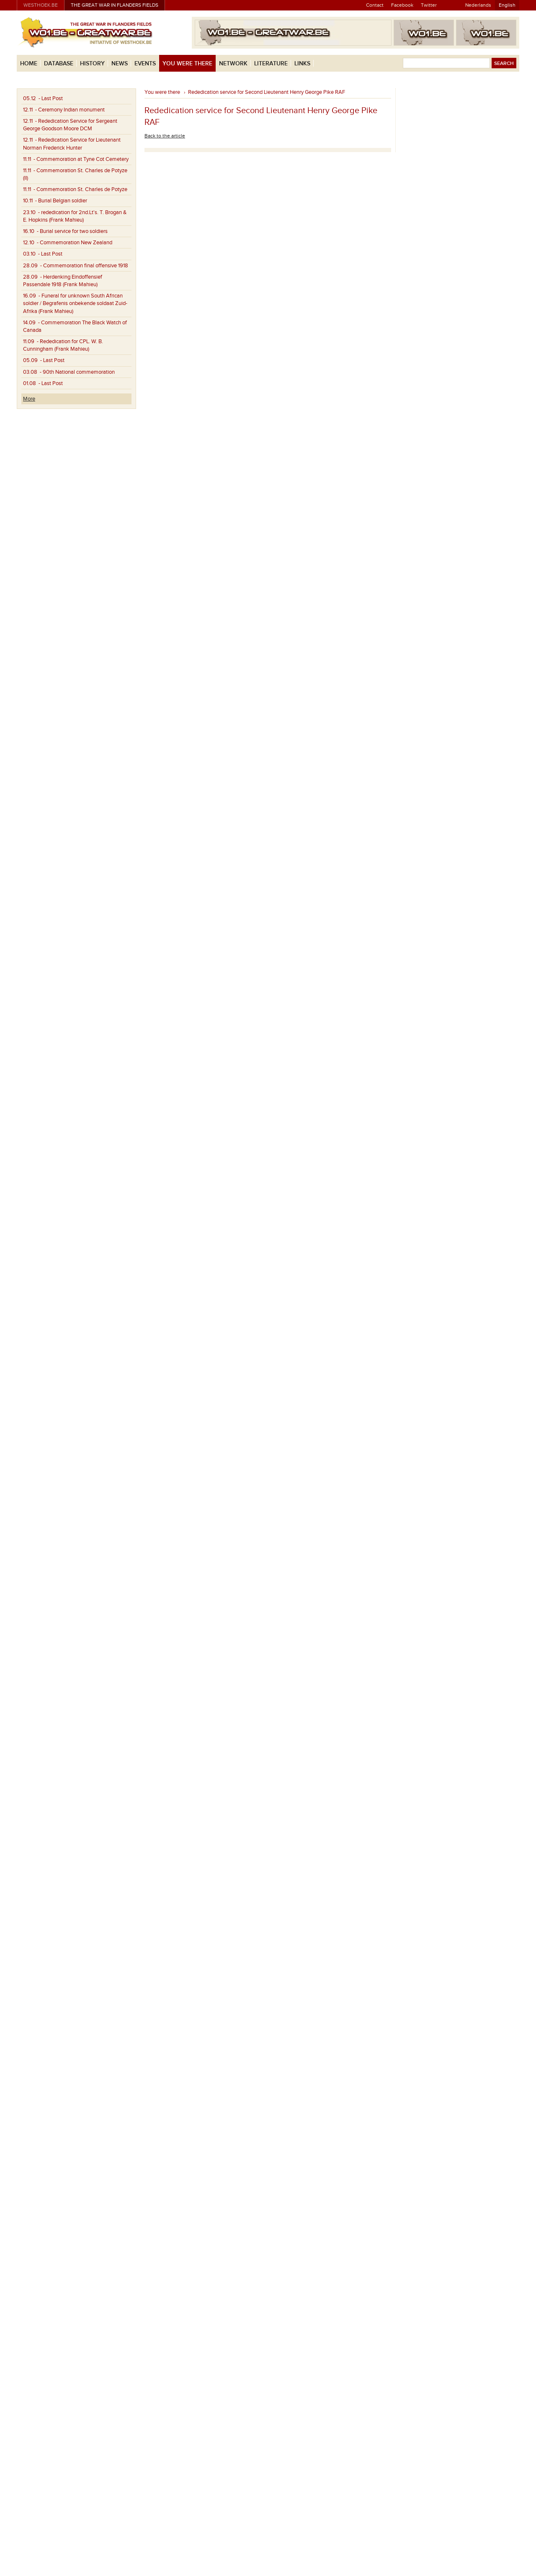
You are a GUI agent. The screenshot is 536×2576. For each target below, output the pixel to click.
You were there (187, 63)
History (92, 63)
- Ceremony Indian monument (64, 109)
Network (233, 63)
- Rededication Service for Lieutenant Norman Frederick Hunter (72, 144)
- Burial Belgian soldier (55, 200)
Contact (375, 5)
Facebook (402, 5)
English (507, 5)
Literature (271, 63)
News (119, 63)
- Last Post (43, 98)
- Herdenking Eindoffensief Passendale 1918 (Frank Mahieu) (62, 281)
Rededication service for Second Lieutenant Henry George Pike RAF (266, 92)
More (29, 399)
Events (145, 63)
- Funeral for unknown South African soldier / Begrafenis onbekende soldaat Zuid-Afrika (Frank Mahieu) (75, 303)
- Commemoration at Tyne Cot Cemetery (76, 159)
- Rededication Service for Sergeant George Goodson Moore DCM (70, 125)
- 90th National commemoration (69, 372)
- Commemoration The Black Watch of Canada (75, 326)
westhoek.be (40, 5)
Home (28, 63)
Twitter (429, 5)
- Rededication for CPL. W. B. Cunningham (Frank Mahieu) (63, 345)
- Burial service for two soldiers (65, 231)
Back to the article (164, 136)
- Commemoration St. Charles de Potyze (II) (75, 174)
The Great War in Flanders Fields (114, 5)
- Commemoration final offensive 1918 (75, 265)
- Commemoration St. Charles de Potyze (75, 189)
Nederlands (478, 5)
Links (302, 63)
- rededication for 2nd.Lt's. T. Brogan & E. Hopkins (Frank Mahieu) (74, 216)
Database (58, 63)
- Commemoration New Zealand (67, 242)
